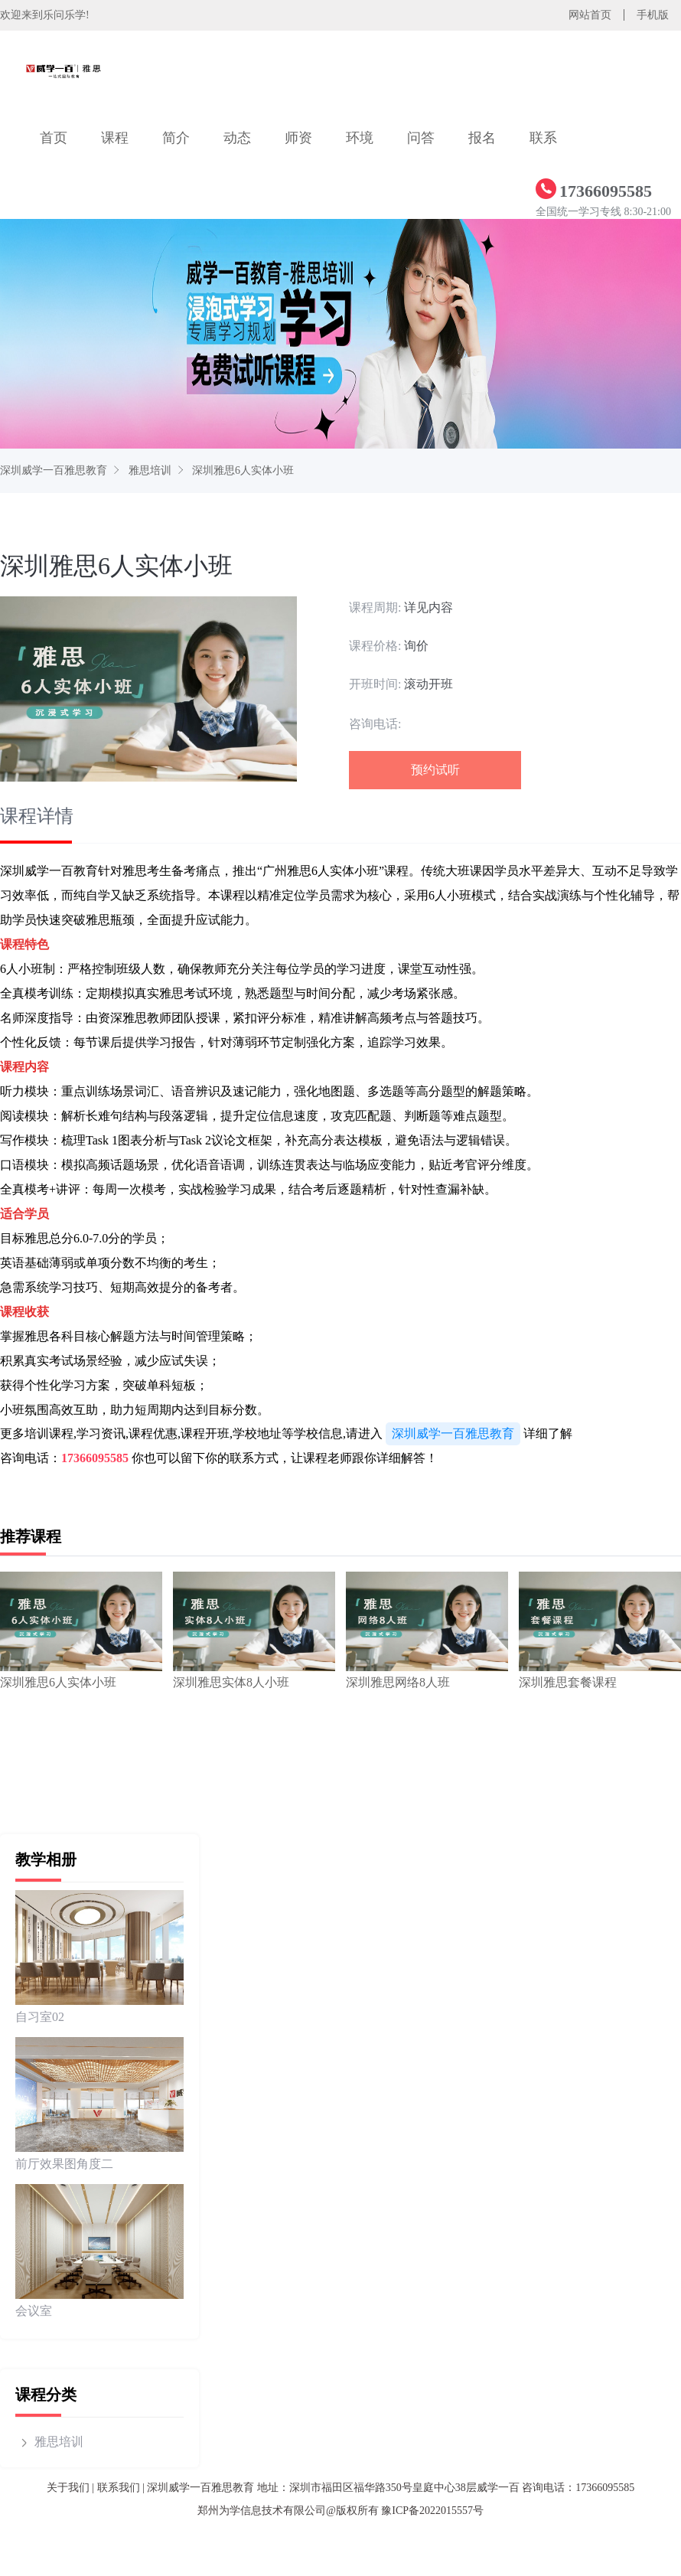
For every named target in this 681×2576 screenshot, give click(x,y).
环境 (359, 137)
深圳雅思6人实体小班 (243, 470)
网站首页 (590, 15)
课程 (115, 137)
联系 (543, 137)
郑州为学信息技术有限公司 (261, 2510)
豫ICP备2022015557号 (432, 2510)
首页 (53, 137)
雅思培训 (150, 470)
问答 (421, 137)
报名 (482, 137)
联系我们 (118, 2487)
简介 (176, 137)
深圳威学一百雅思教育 (53, 470)
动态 (237, 137)
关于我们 (68, 2487)
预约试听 (435, 769)
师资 (298, 137)
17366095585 (95, 1457)
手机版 (653, 15)
